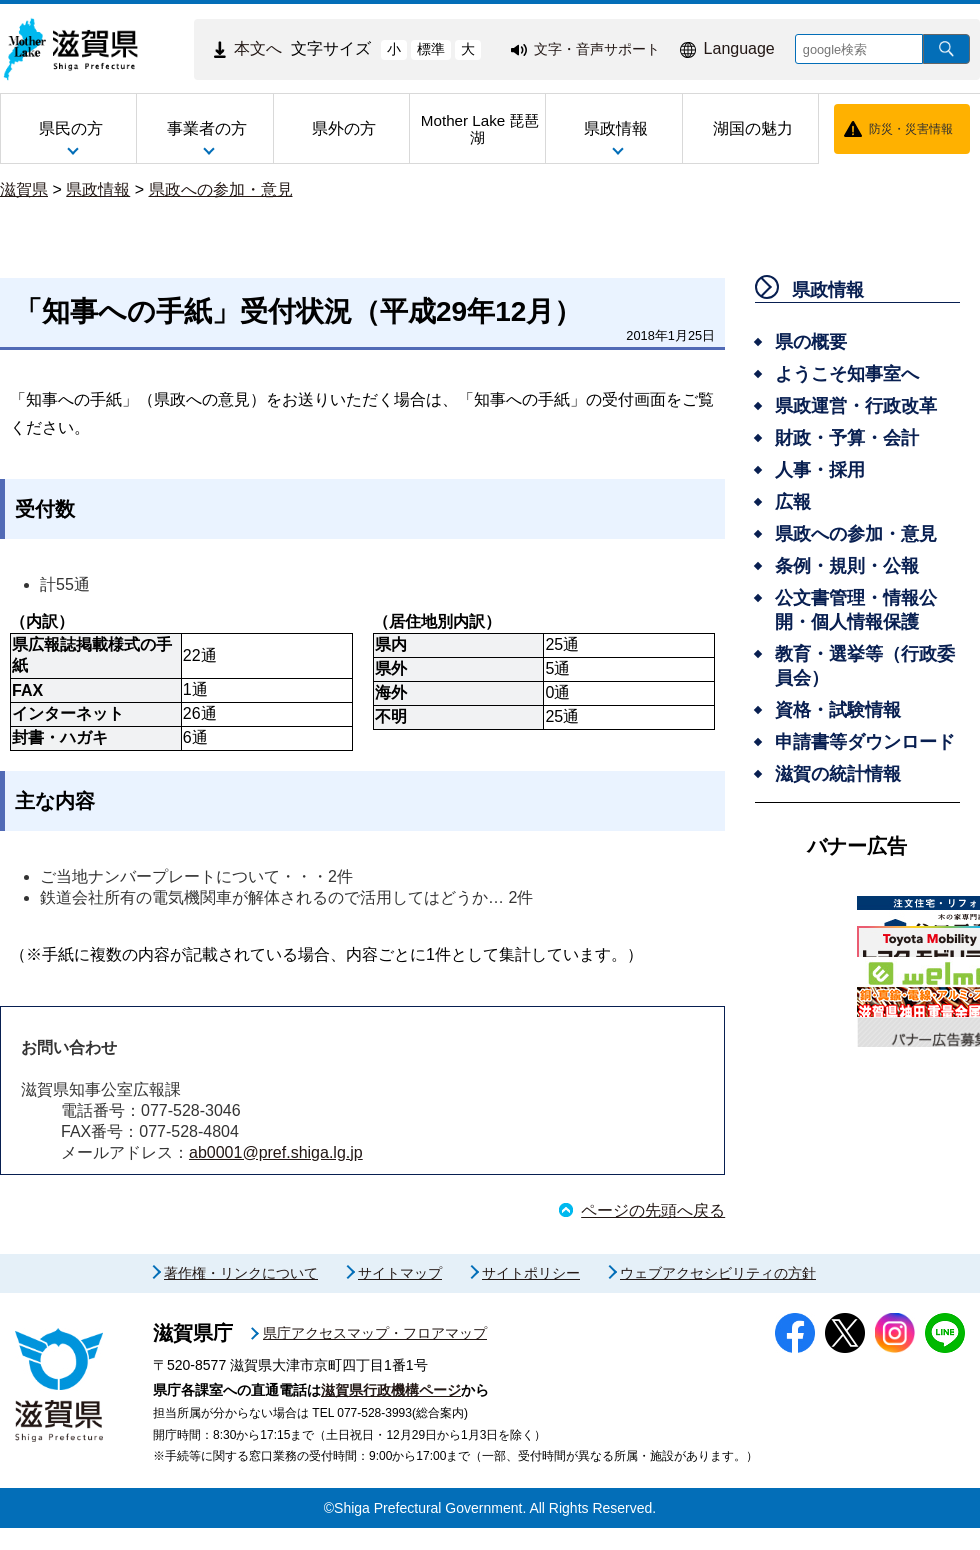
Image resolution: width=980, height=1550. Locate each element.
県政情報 (98, 189)
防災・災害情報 (911, 129)
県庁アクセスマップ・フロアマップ (375, 1355)
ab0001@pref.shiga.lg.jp (276, 1152)
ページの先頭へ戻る (653, 1210)
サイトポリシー (531, 1295)
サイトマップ (400, 1295)
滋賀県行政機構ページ (391, 1412)
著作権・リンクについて (241, 1295)
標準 (431, 49)
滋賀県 (24, 189)
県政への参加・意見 (221, 189)
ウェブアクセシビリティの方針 (718, 1295)
